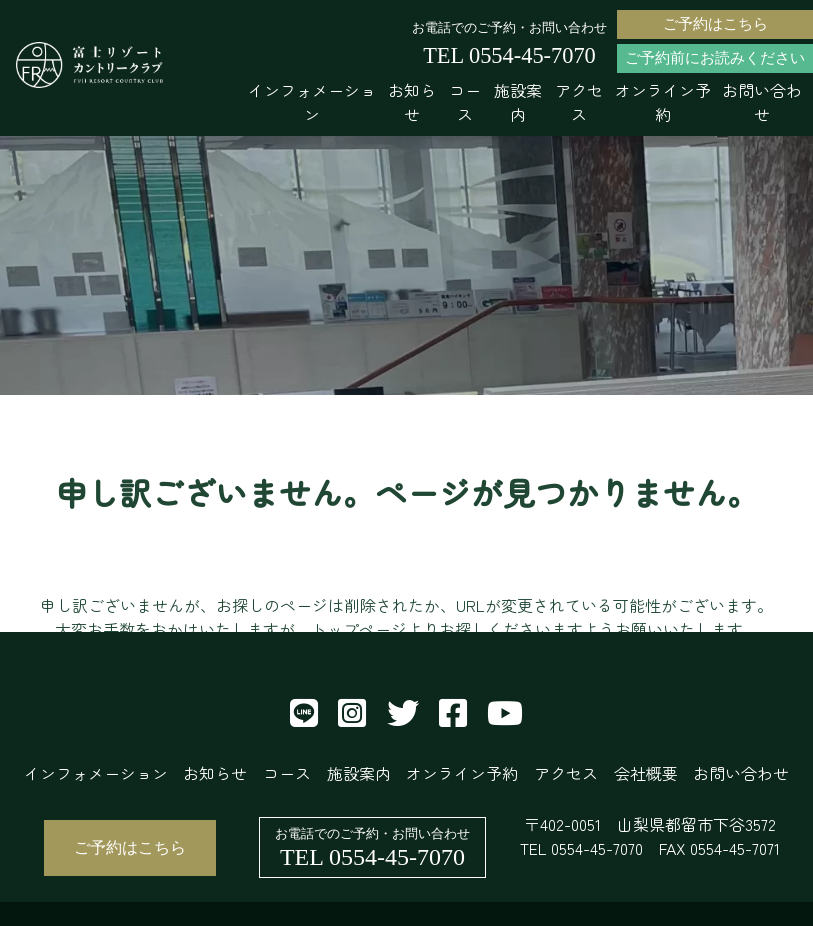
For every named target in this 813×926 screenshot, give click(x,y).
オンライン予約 (663, 102)
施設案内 (518, 102)
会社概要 (646, 773)
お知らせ (412, 102)
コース (465, 102)
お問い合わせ (762, 102)
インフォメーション (312, 102)
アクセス (579, 102)
